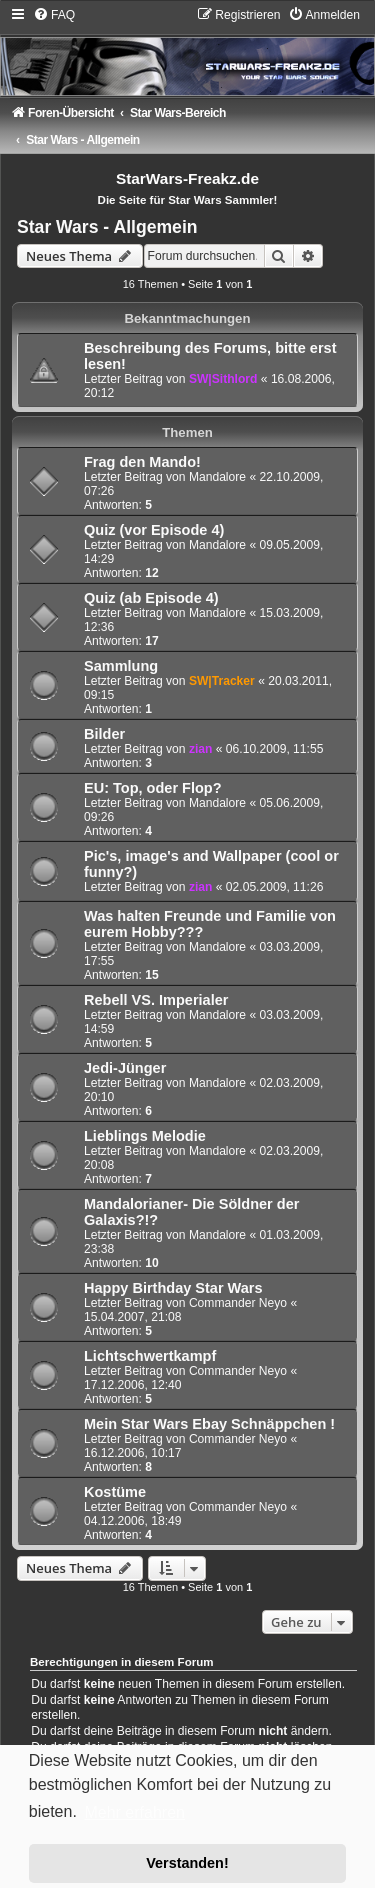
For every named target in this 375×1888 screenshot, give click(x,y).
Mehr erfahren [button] (134, 1812)
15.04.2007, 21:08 (133, 1317)
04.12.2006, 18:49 (133, 1521)
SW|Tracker (222, 681)
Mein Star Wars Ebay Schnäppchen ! (209, 1424)
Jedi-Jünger (125, 1068)
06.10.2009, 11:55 (275, 749)
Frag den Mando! (142, 462)
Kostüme (115, 1492)
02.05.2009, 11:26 (275, 887)
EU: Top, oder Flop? (153, 788)
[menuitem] (54, 15)
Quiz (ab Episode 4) (151, 598)
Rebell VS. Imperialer (156, 1000)
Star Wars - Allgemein (107, 227)
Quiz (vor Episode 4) (154, 530)
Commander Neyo (238, 1303)
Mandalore (217, 477)
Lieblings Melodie (145, 1136)
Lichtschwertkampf (150, 1356)
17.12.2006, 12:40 (133, 1385)
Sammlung (121, 666)
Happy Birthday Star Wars (173, 1288)
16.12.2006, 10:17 (133, 1453)
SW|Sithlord (223, 379)
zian (201, 749)
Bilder (104, 734)
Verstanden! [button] (187, 1863)
